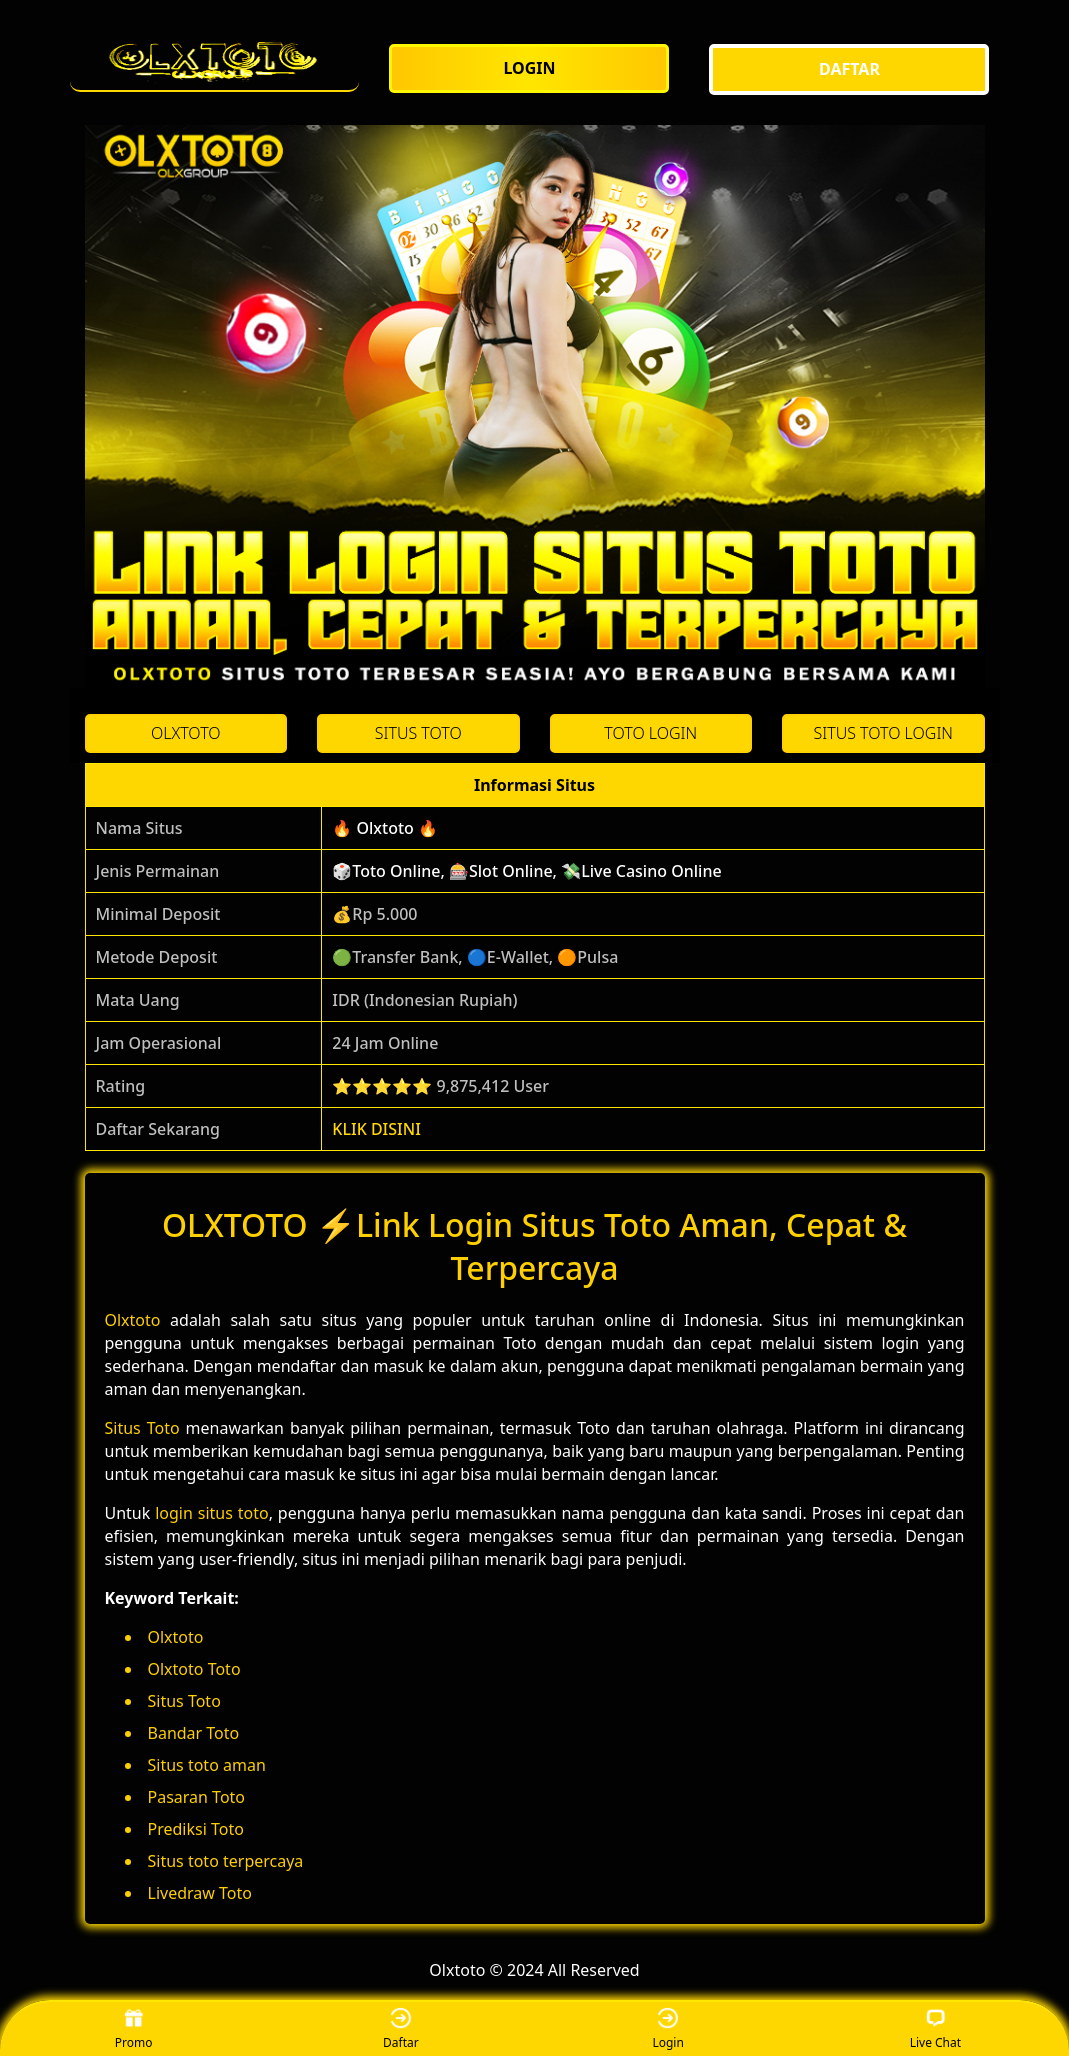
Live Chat (935, 2029)
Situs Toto (142, 1428)
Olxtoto (133, 1320)
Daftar (401, 2029)
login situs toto (212, 1513)
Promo (134, 2029)
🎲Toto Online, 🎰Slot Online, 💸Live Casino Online (526, 871)
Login (667, 2029)
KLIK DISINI (376, 1129)
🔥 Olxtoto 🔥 (385, 828)
